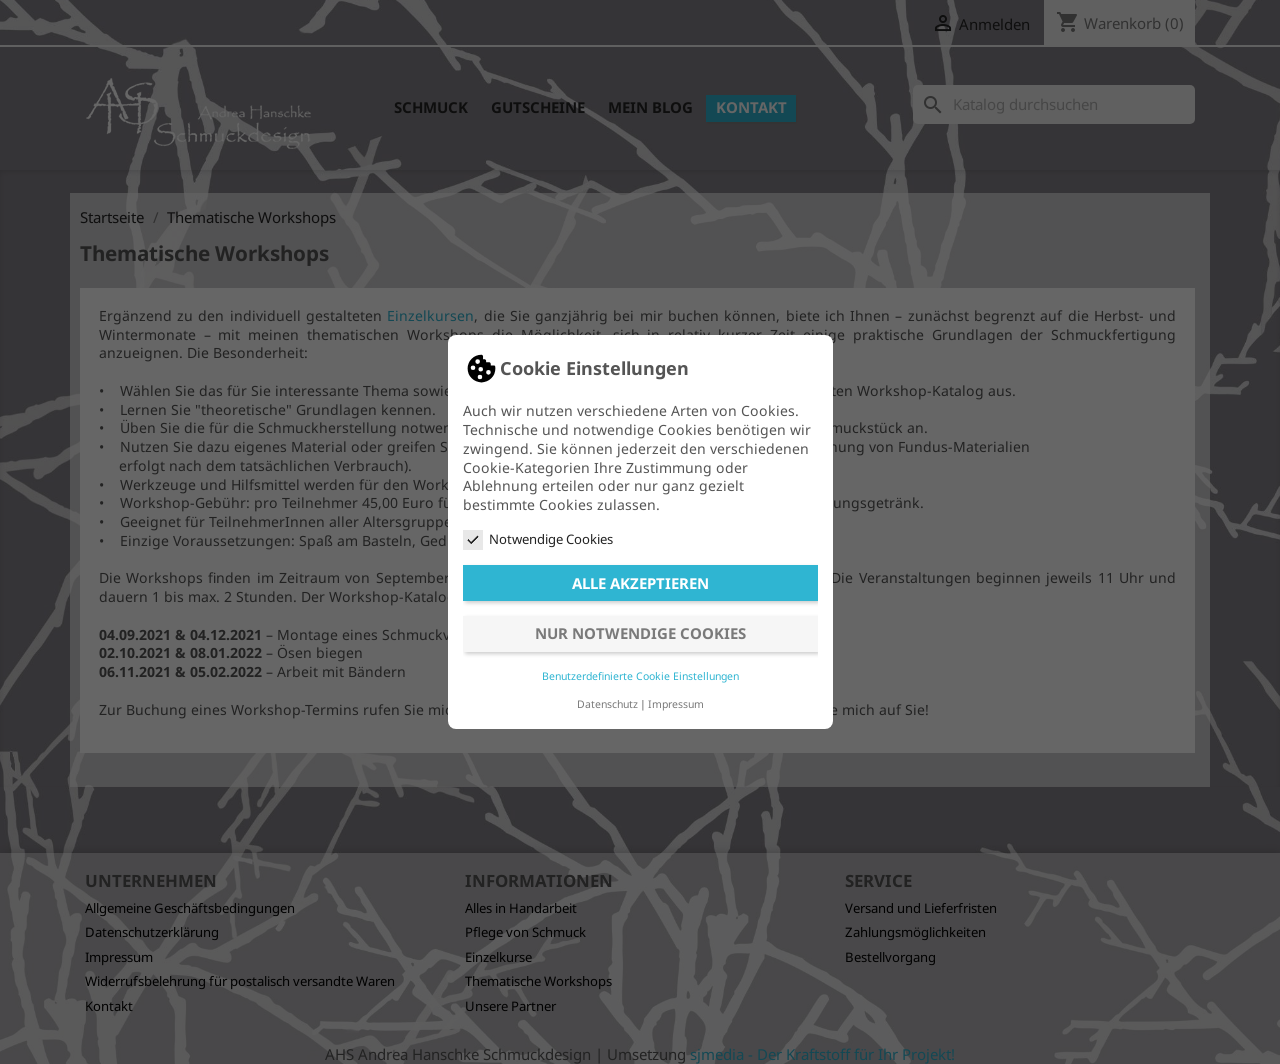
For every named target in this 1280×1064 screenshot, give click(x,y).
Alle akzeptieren (640, 583)
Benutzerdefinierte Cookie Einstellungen (640, 676)
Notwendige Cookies (538, 539)
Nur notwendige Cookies (640, 633)
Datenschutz (607, 704)
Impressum (676, 704)
